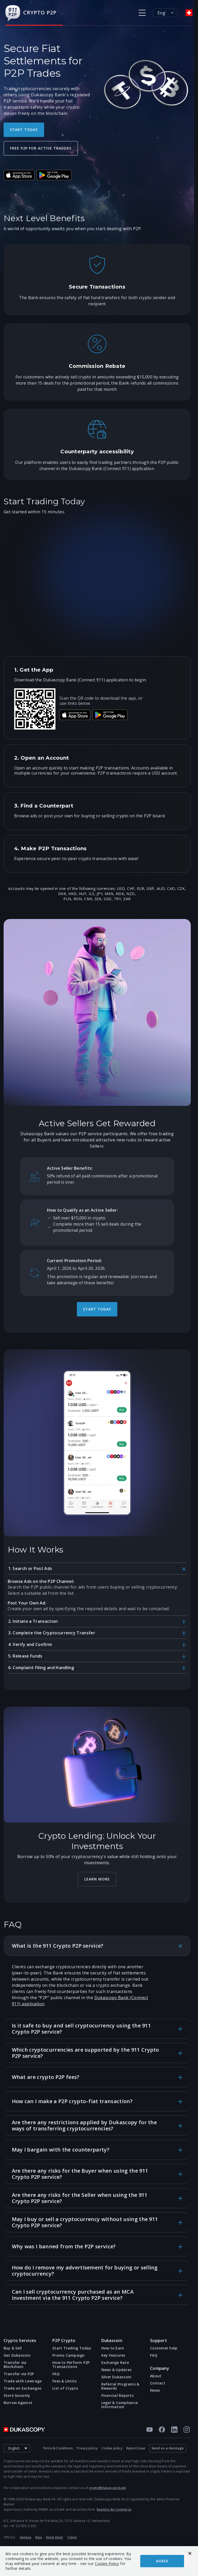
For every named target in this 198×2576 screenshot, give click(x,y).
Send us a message (168, 2448)
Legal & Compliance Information (119, 2405)
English (19, 2448)
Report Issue (135, 2448)
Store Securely (17, 2395)
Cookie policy (112, 2448)
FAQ (56, 2374)
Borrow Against (18, 2403)
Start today (24, 129)
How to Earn (112, 2348)
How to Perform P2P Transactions (71, 2365)
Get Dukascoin (17, 2355)
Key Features (113, 2355)
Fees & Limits (64, 2381)
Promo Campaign (68, 2355)
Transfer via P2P (19, 2374)
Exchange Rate (115, 2363)
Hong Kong (54, 2537)
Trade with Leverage (23, 2381)
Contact (157, 2383)
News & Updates (116, 2370)
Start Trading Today (71, 2348)
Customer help (163, 2348)
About (155, 2376)
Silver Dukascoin (116, 2377)
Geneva (25, 2537)
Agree (162, 2560)
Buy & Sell (13, 2348)
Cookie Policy (107, 2563)
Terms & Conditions (58, 2448)
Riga (38, 2537)
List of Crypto (65, 2388)
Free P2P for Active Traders (40, 148)
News (155, 2390)
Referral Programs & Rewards (120, 2386)
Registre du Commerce (114, 2509)
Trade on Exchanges (23, 2388)
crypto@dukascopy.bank (107, 2488)
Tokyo (72, 2537)
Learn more (97, 1879)
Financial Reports (117, 2395)
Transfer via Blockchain (15, 2365)
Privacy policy (87, 2448)
